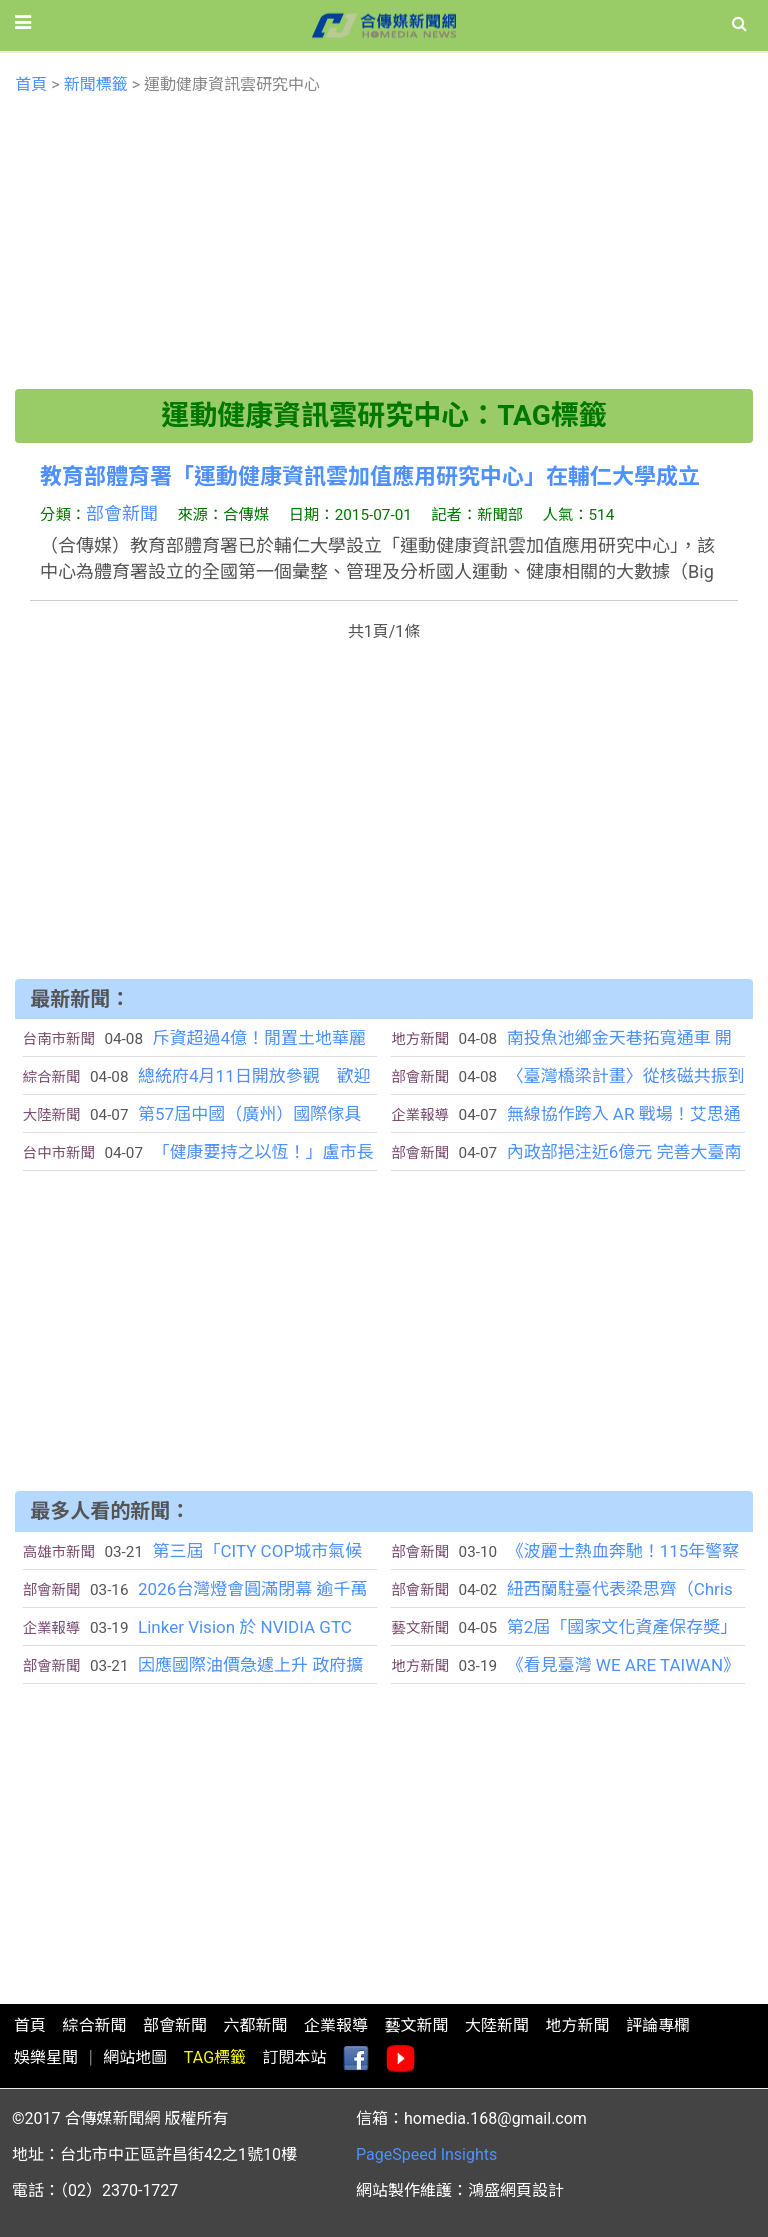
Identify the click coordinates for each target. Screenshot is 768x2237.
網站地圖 (135, 2057)
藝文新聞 (416, 2025)
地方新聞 (577, 2025)
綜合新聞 (94, 2025)
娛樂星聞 (46, 2057)
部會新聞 (122, 513)
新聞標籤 (96, 84)
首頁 (31, 84)
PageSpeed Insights (426, 2154)
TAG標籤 (215, 2057)
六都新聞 (255, 2025)
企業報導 (336, 2025)
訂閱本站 (295, 2057)
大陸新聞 (497, 2025)
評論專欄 (658, 2025)
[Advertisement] (384, 249)
